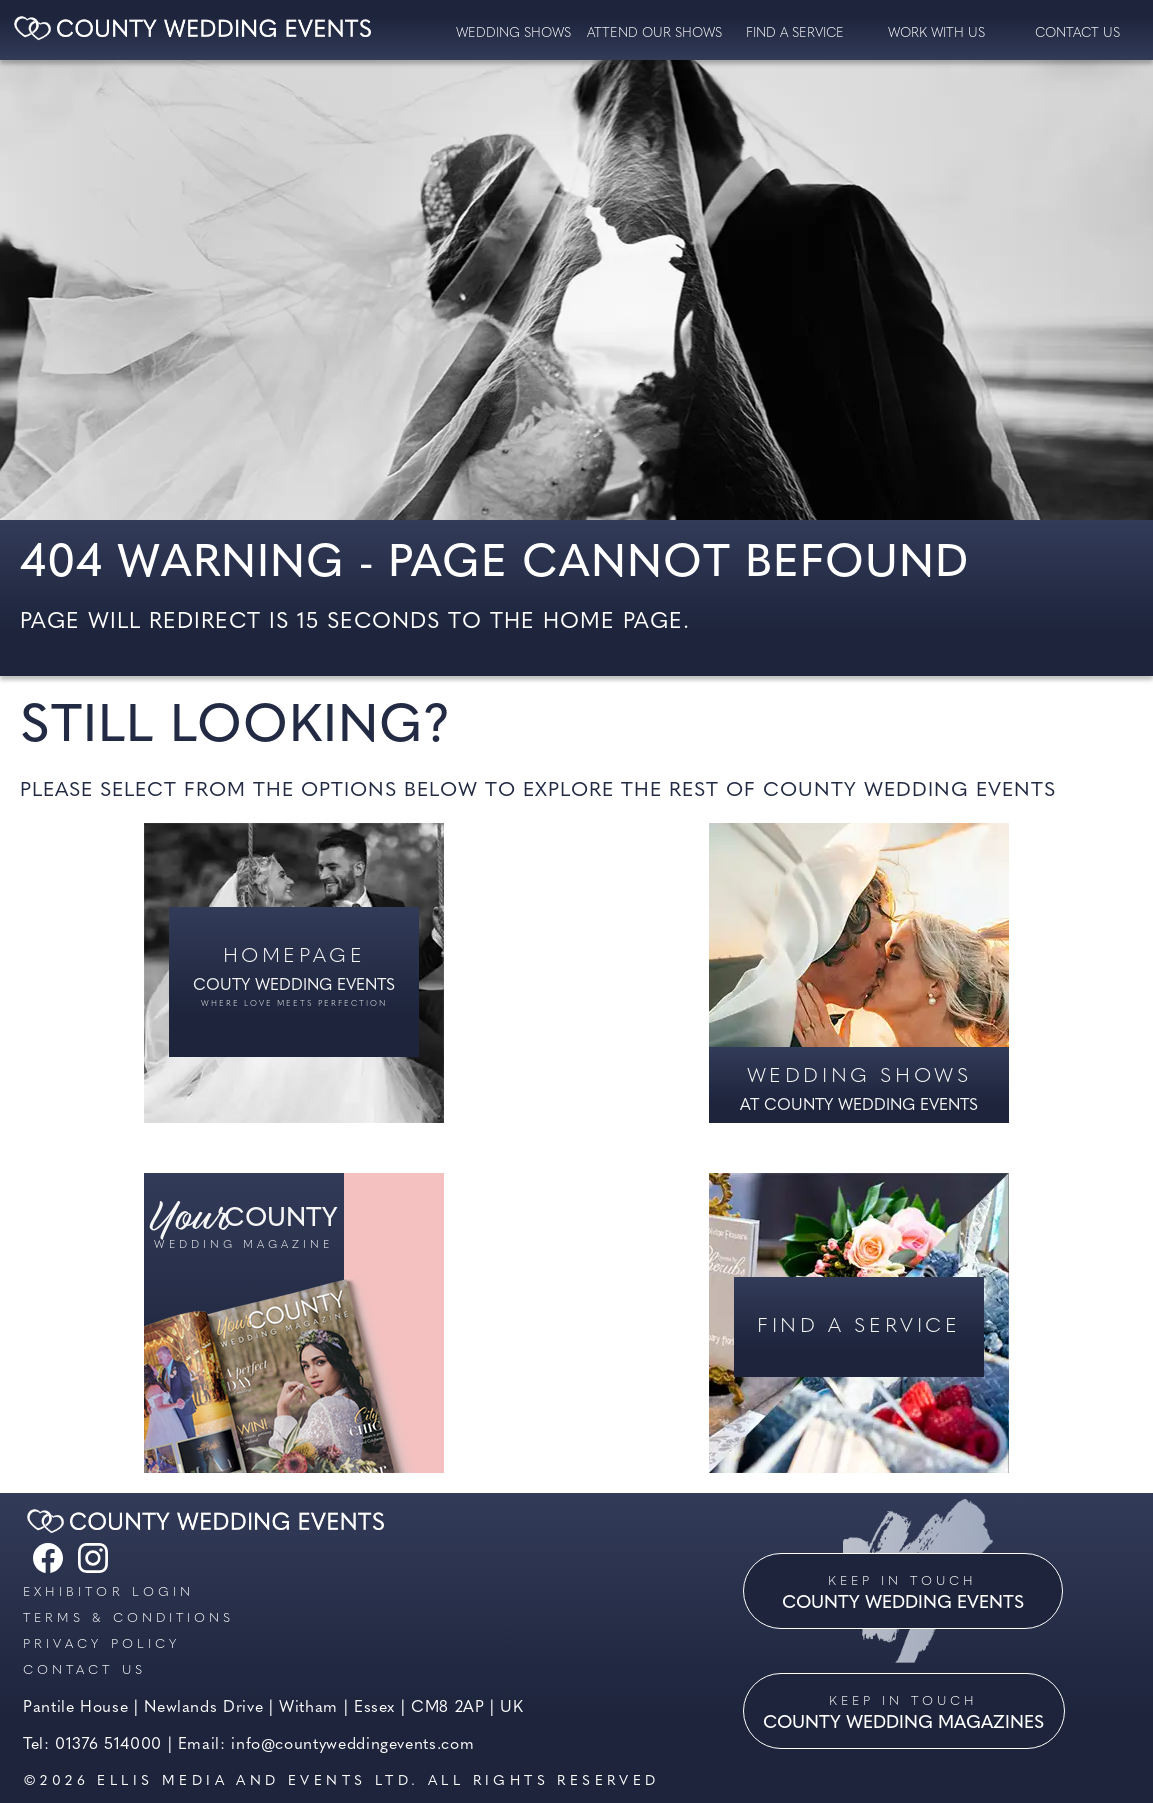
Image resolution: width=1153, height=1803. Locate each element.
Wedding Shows (513, 33)
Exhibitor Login (108, 1592)
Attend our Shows (654, 33)
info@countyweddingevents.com (352, 1745)
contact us (1077, 33)
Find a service (795, 33)
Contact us (84, 1670)
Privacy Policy (101, 1644)
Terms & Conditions (128, 1618)
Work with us (936, 33)
